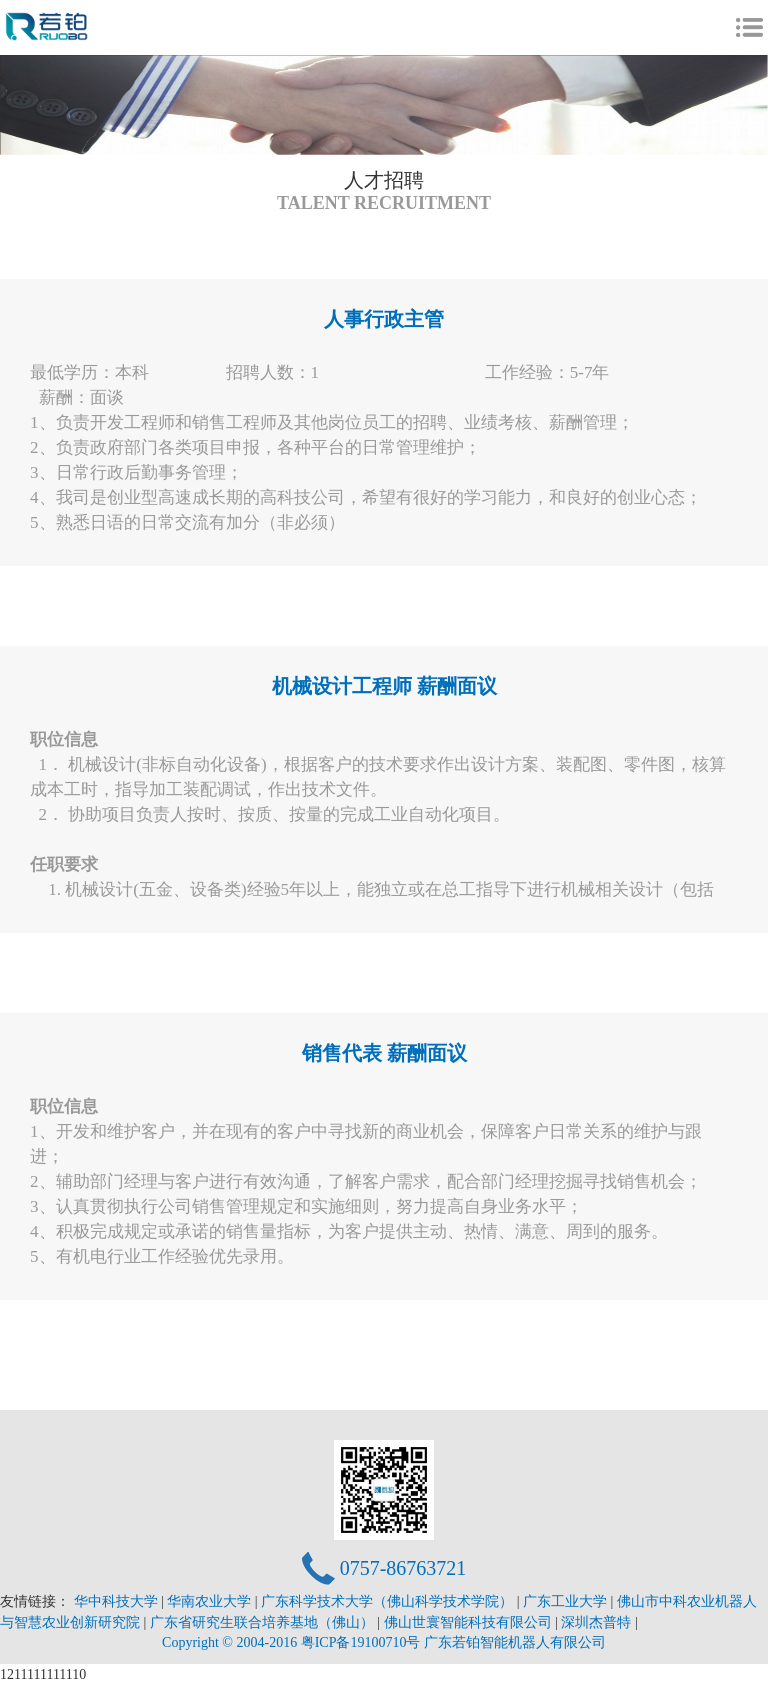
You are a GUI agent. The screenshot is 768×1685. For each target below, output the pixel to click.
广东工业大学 (567, 1601)
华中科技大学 (118, 1601)
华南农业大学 (211, 1601)
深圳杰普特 (598, 1622)
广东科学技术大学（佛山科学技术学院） (389, 1601)
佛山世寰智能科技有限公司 (470, 1622)
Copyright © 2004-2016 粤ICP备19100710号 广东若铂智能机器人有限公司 (384, 1642)
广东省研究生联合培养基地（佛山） (264, 1622)
